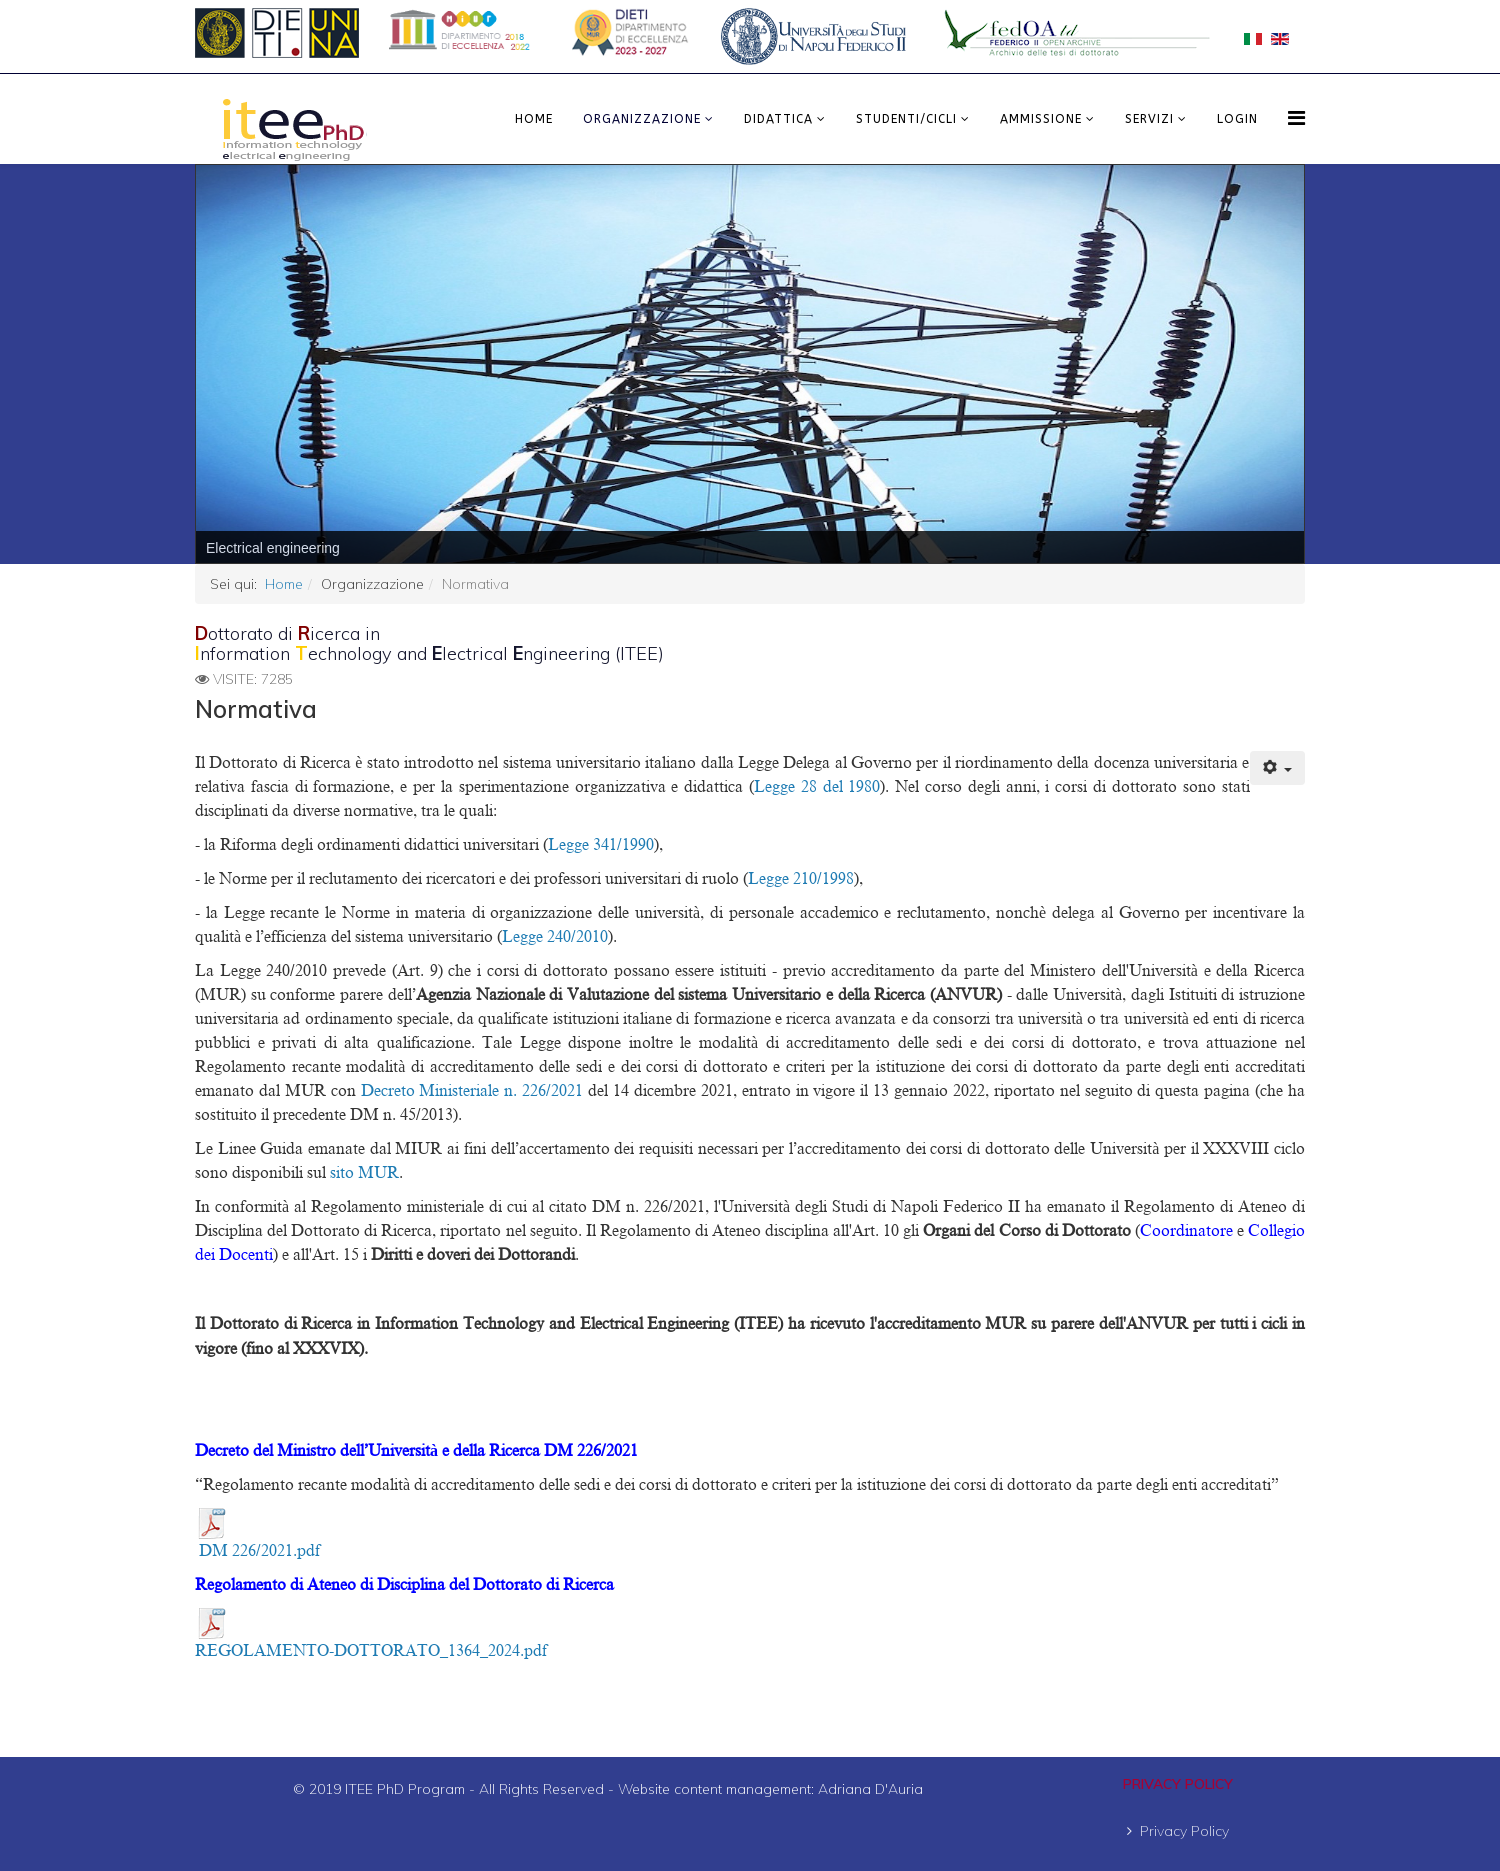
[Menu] (1296, 117)
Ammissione (1041, 119)
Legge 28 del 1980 (817, 787)
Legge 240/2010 (555, 937)
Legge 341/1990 (601, 845)
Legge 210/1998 (801, 879)
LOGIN (1237, 119)
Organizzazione (642, 119)
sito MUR (364, 1173)
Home (534, 119)
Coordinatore (1186, 1231)
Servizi (1149, 119)
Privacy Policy (1184, 1831)
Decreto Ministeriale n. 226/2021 (475, 1091)
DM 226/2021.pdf (259, 1551)
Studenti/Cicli (906, 119)
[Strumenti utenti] (1278, 768)
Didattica (778, 119)
